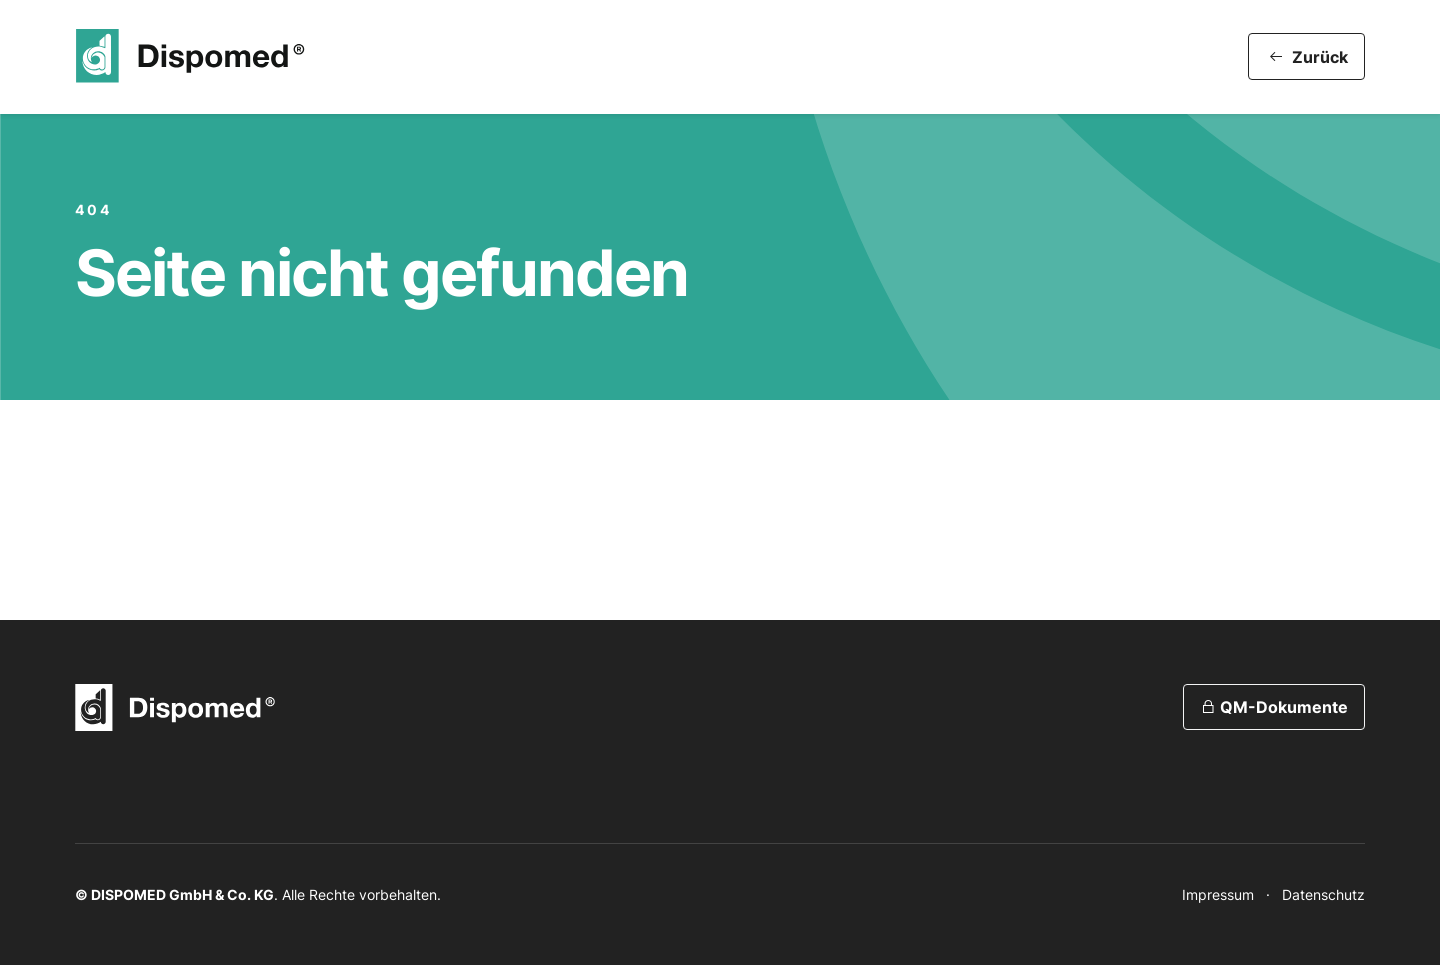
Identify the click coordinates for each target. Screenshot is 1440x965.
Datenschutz (1323, 894)
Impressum (1218, 894)
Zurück (1308, 57)
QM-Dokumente (1274, 707)
